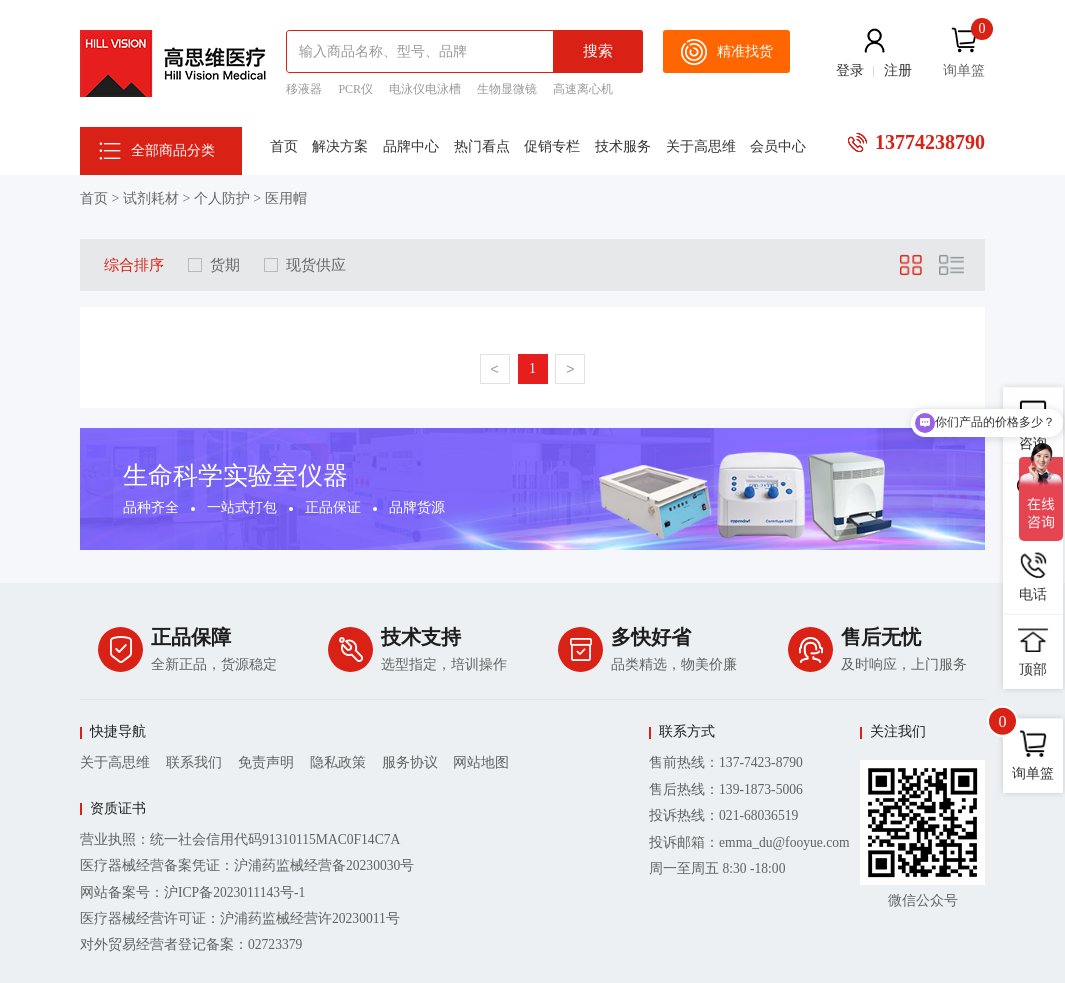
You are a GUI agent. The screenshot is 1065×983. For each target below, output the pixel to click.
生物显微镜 (507, 89)
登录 (850, 70)
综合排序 (134, 264)
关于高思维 (701, 146)
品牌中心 (411, 146)
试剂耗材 (151, 198)
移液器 (304, 89)
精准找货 (726, 52)
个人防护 (222, 198)
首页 (284, 146)
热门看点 (482, 146)
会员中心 (778, 146)
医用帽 (286, 198)
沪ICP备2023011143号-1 (234, 892)
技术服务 (623, 146)
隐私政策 (338, 762)
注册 (898, 70)
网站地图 (481, 762)
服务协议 (410, 762)
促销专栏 (552, 146)
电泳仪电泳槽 (425, 89)
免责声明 (266, 762)
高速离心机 (583, 89)
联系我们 (194, 762)
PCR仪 (355, 89)
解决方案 (340, 146)
